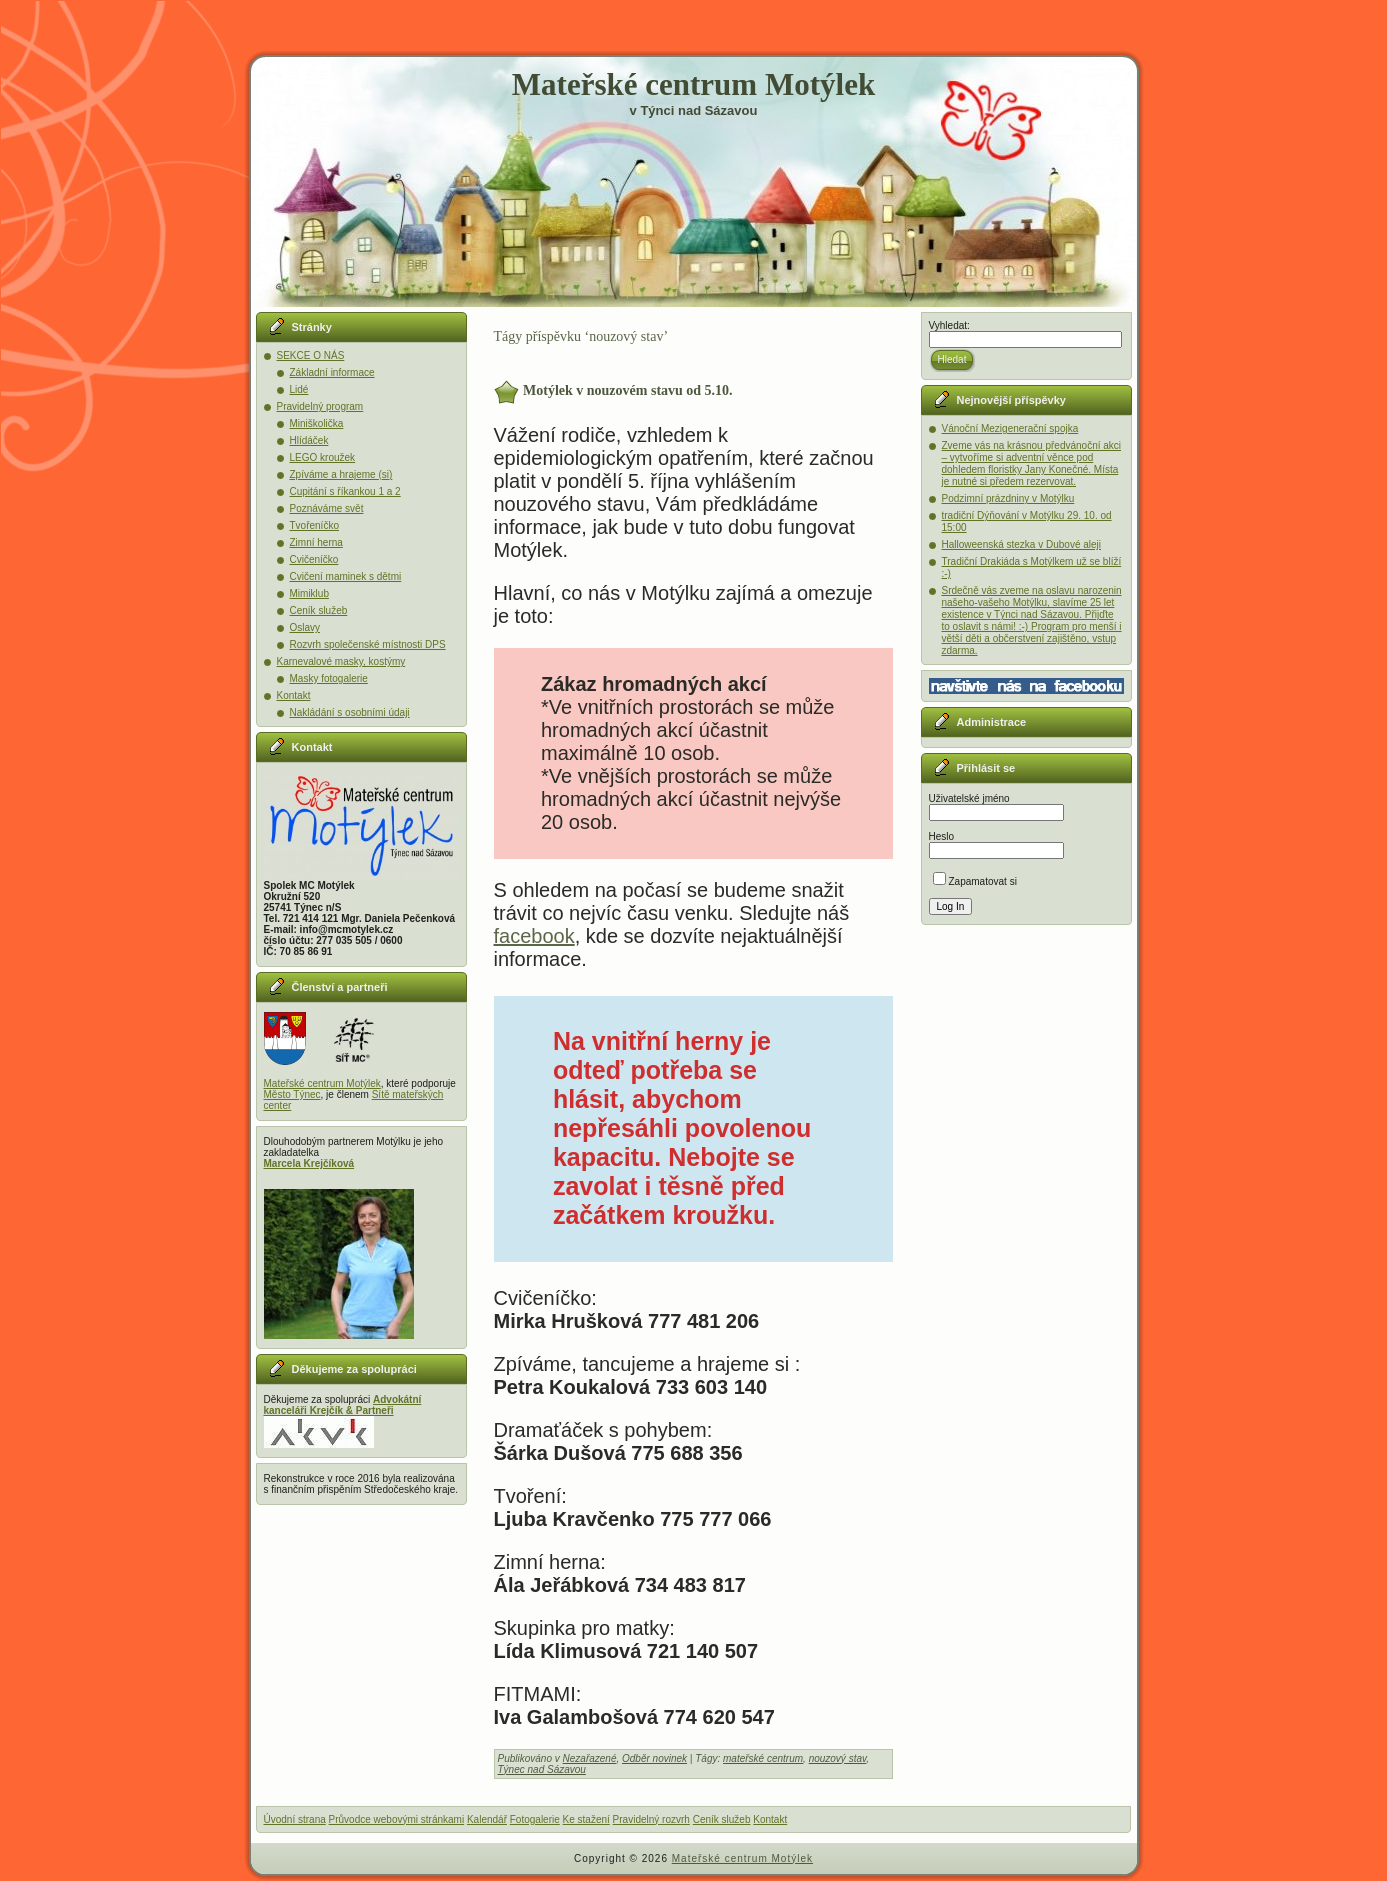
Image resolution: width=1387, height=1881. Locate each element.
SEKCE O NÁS (311, 355)
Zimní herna (316, 542)
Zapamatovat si (975, 881)
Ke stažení (586, 1819)
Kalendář (487, 1819)
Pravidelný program (320, 406)
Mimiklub (309, 593)
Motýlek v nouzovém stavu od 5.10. (628, 390)
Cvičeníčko (314, 559)
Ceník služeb (319, 610)
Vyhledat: (949, 325)
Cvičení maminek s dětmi (346, 576)
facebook (534, 936)
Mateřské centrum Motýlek (693, 84)
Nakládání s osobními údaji (350, 712)
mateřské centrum (763, 1758)
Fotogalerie (535, 1819)
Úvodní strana (295, 1819)
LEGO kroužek (323, 457)
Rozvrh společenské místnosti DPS (368, 644)
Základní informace (332, 372)
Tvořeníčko (314, 525)
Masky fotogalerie (329, 678)
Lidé (299, 389)
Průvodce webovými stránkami (397, 1819)
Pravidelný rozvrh (651, 1819)
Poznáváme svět (327, 508)
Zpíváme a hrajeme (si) (341, 474)
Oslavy (305, 627)
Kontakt (294, 695)
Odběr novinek (654, 1758)
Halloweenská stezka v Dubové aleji (1022, 544)
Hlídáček (309, 440)
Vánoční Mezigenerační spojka (1010, 428)
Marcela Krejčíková (309, 1163)
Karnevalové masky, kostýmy (341, 661)
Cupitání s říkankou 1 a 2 (345, 491)
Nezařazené (590, 1758)
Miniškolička (317, 423)
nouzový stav (838, 1758)
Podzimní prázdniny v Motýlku (1008, 498)
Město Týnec (292, 1094)
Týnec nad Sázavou (542, 1769)
